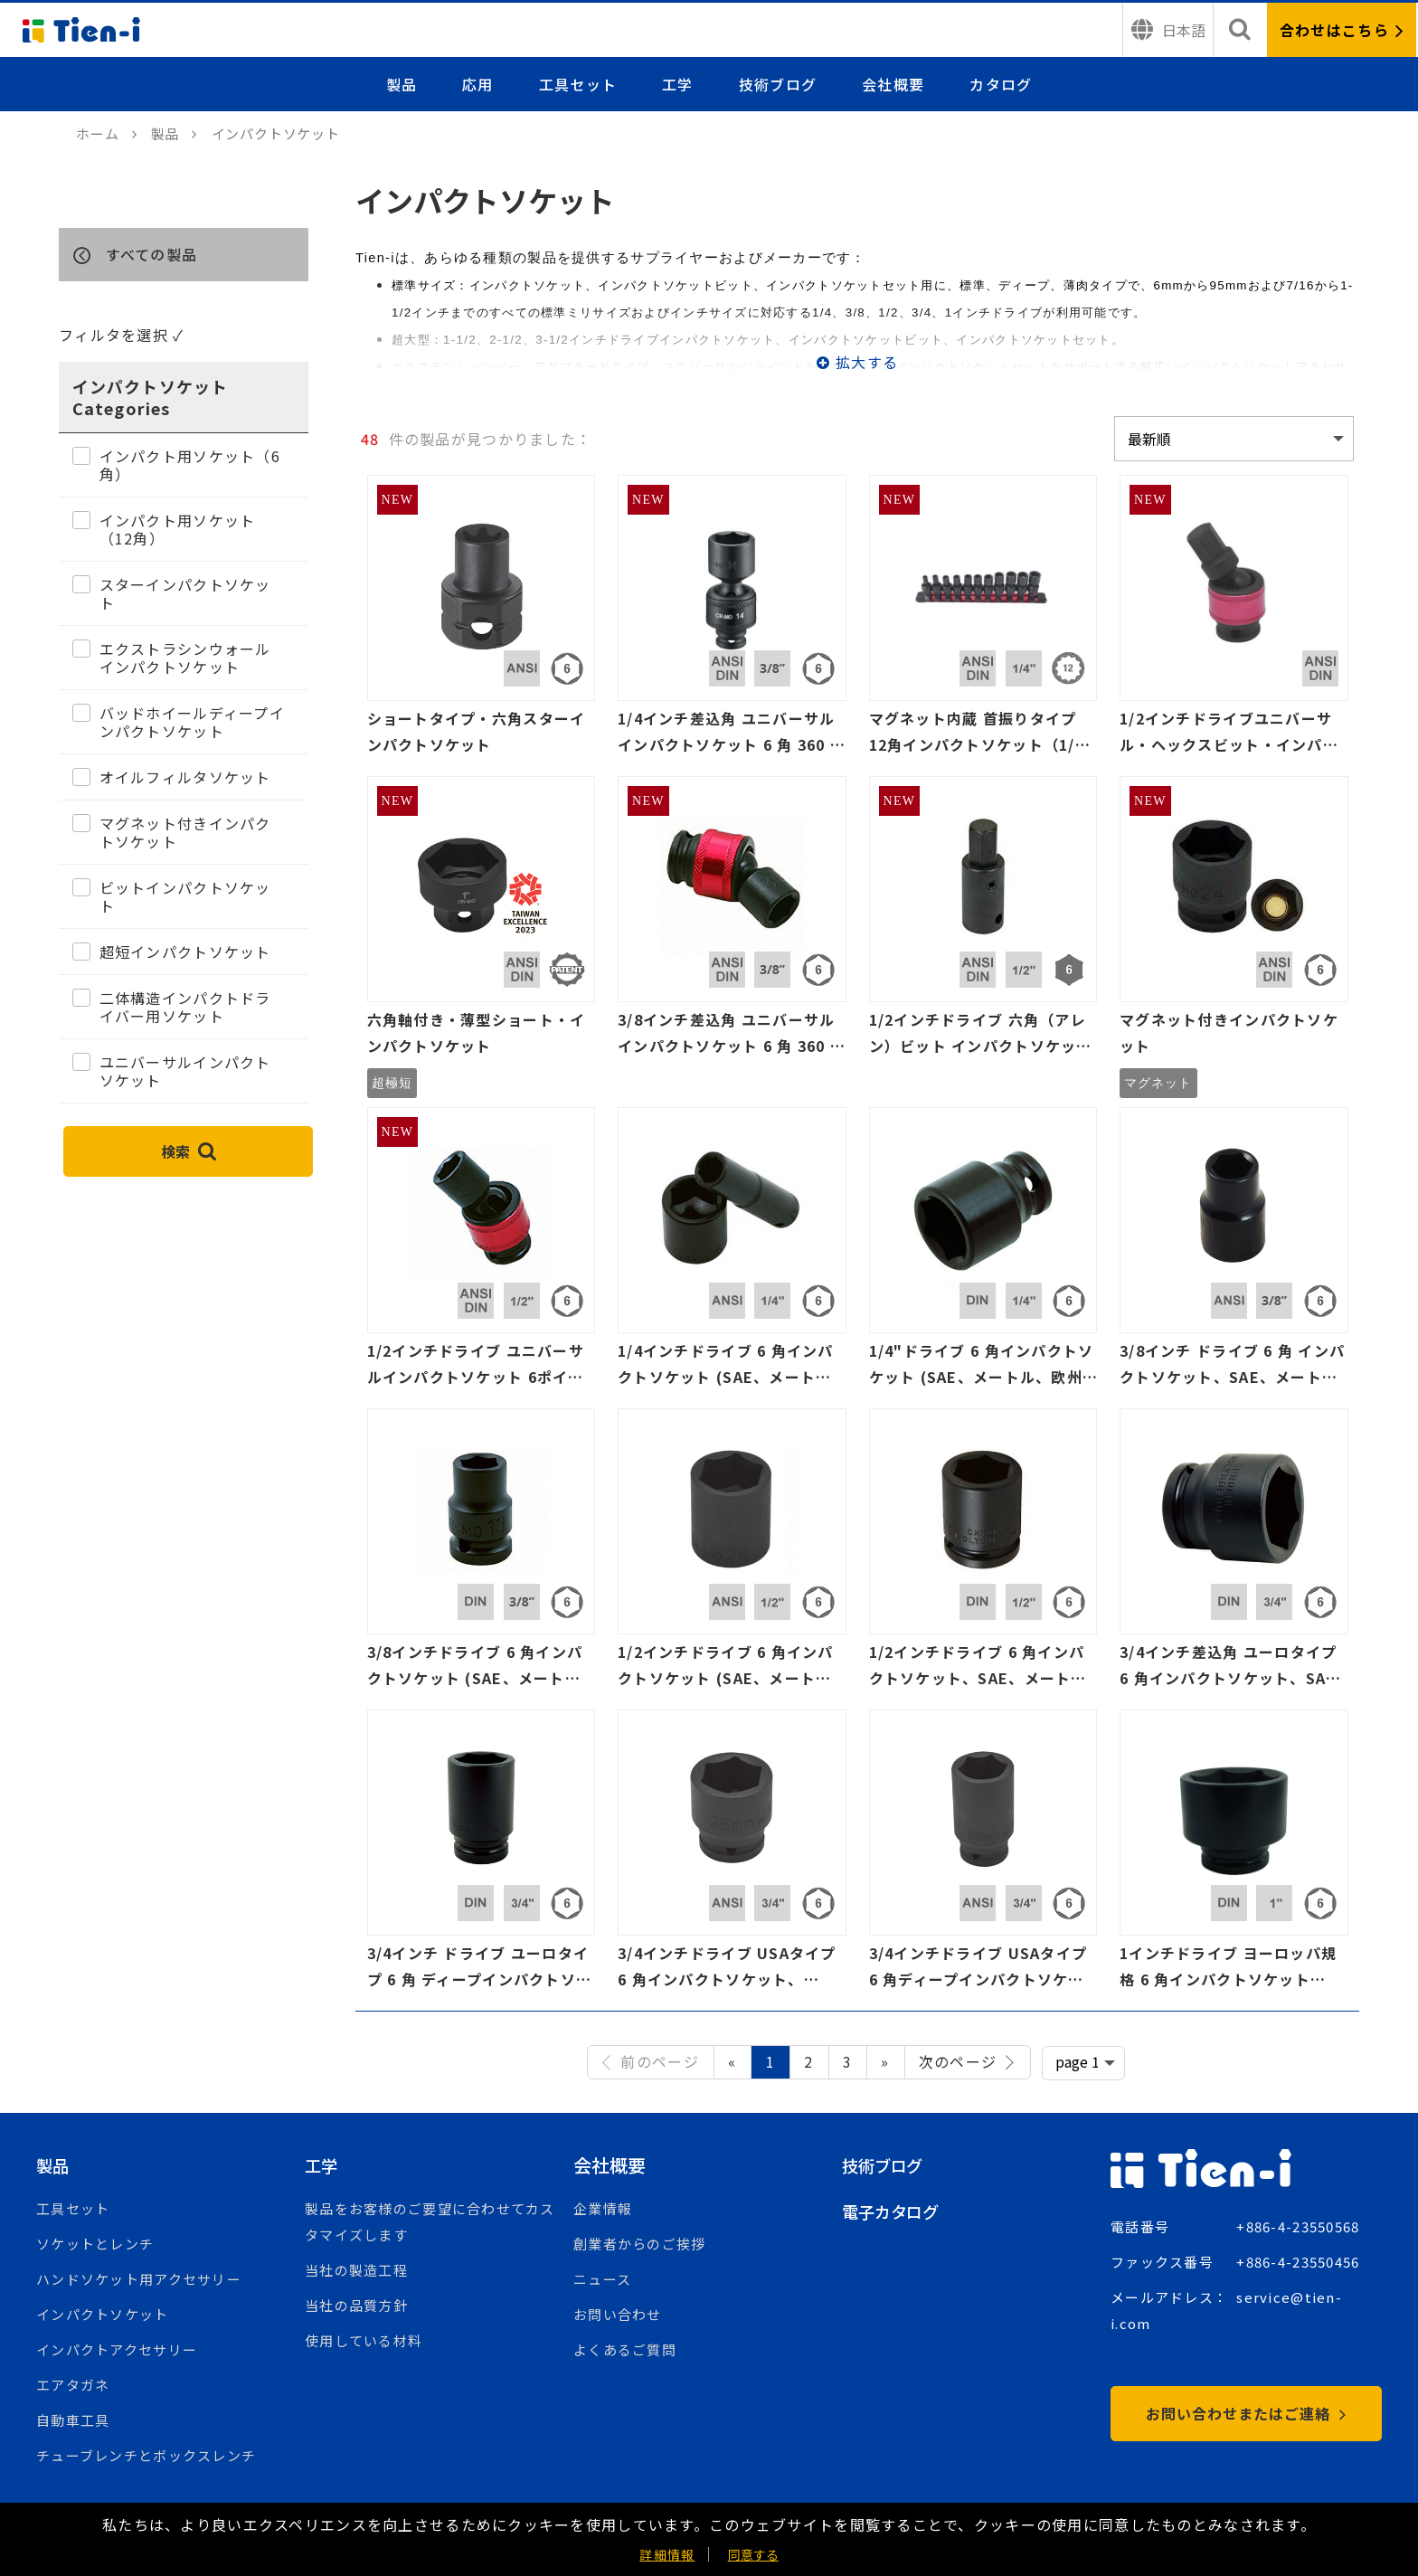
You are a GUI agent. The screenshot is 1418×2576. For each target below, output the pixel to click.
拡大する (867, 362)
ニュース (602, 2278)
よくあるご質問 (624, 2349)
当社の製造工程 (356, 2269)
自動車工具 (72, 2419)
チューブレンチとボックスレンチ (146, 2455)
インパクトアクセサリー (116, 2349)
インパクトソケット (102, 2314)
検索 (188, 1151)
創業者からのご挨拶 (639, 2243)
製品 (402, 84)
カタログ (1000, 84)
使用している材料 (363, 2340)
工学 (678, 84)
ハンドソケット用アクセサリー (138, 2278)
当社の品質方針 (356, 2305)
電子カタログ (896, 2211)
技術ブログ (778, 84)
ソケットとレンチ (95, 2243)
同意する (753, 2554)
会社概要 (893, 84)
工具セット (578, 84)
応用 (478, 84)
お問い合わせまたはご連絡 (1246, 2413)
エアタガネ (72, 2384)
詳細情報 (667, 2554)
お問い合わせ (617, 2314)
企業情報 (602, 2208)
